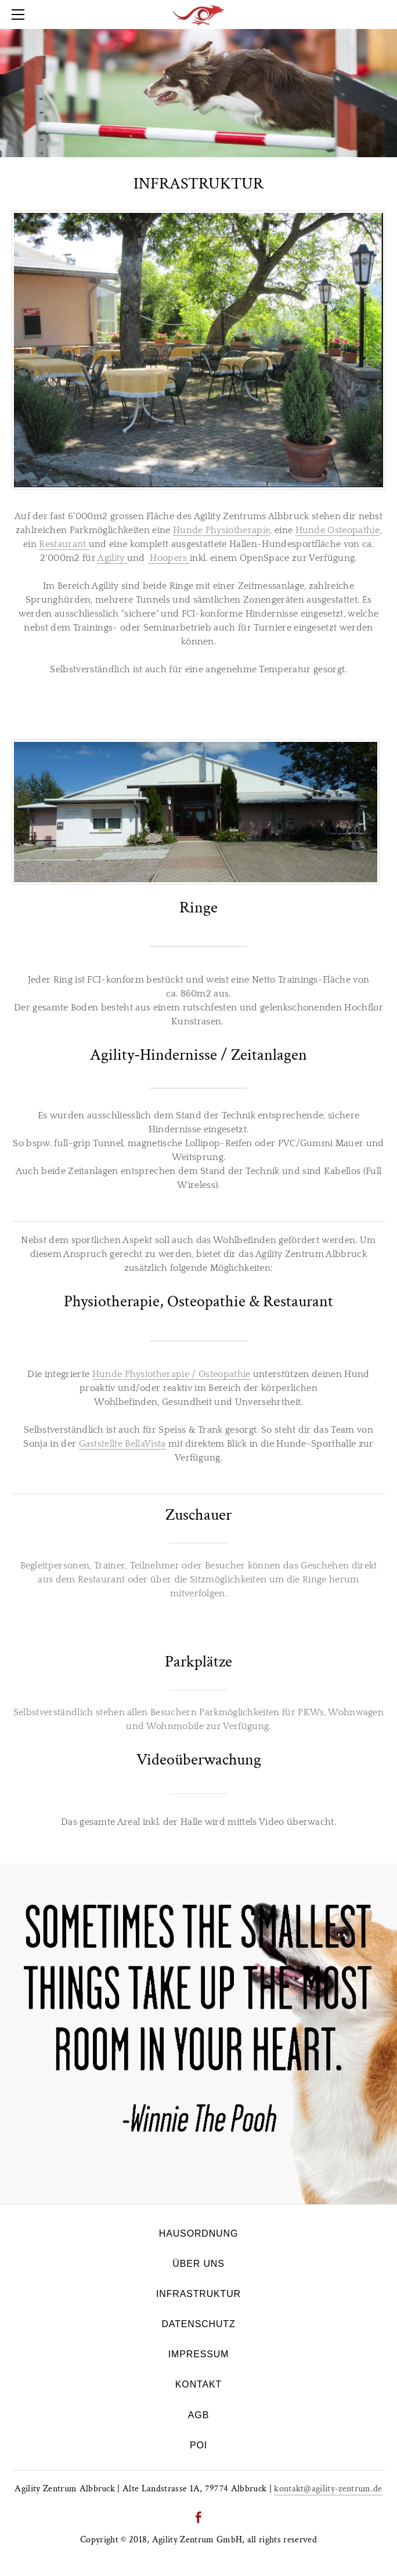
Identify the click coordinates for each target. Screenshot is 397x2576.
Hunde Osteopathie (337, 530)
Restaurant (64, 544)
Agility (112, 558)
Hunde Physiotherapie (221, 530)
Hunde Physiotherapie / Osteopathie (171, 1374)
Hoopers (168, 558)
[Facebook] (198, 2517)
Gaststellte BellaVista (122, 1444)
